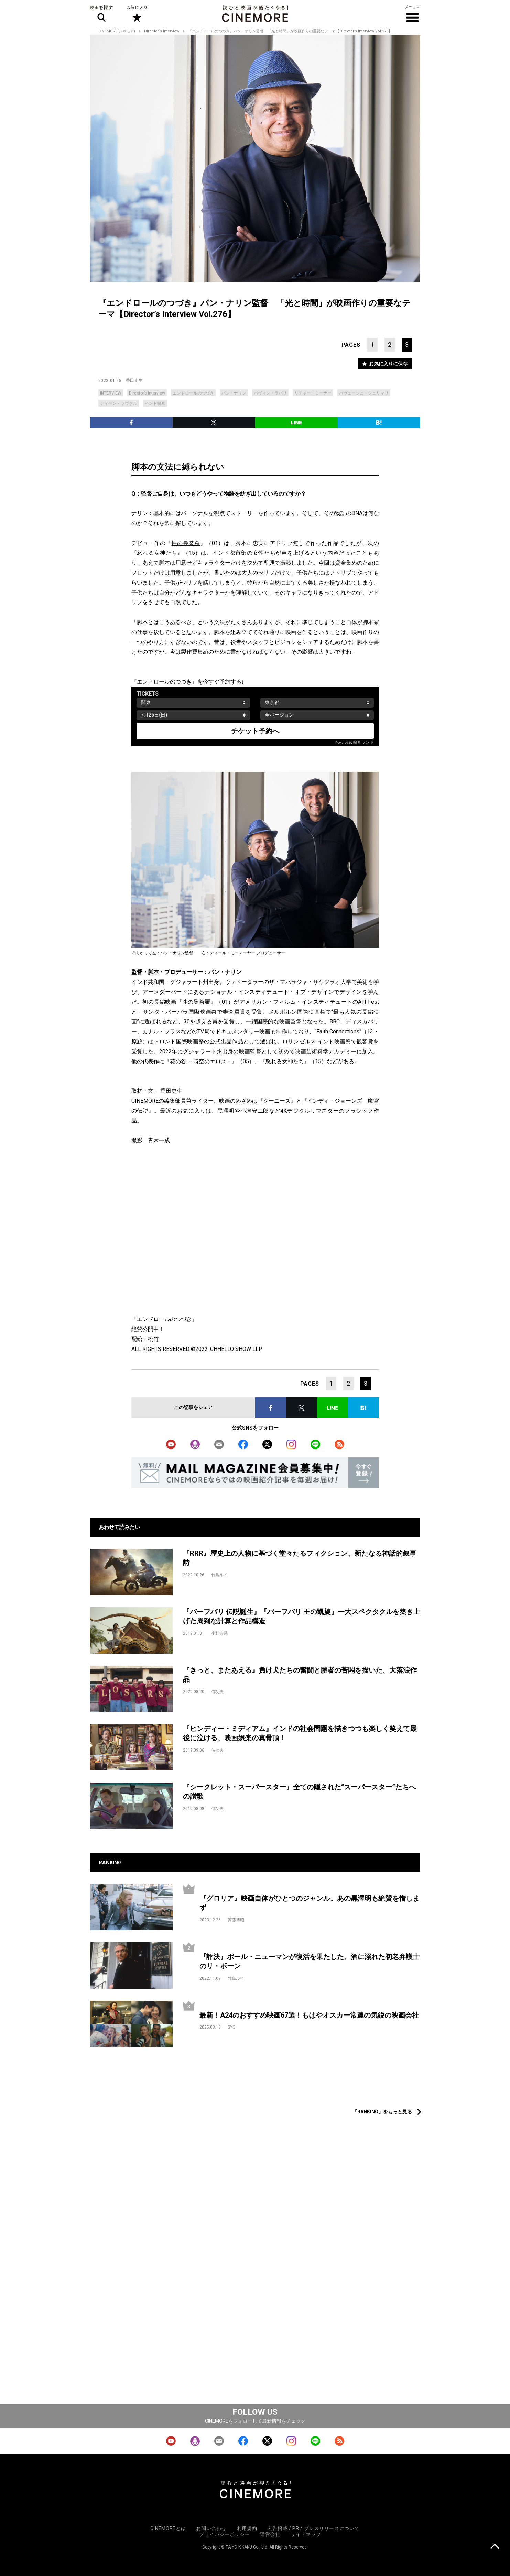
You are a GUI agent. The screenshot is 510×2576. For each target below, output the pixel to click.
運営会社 (270, 2534)
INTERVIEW (110, 393)
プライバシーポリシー (224, 2534)
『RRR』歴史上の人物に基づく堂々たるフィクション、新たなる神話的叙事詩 (299, 1558)
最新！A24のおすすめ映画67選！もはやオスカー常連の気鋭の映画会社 (309, 2015)
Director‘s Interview (161, 31)
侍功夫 (217, 1691)
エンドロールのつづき (193, 393)
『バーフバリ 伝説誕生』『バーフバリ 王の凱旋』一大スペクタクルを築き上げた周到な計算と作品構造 (301, 1616)
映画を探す (101, 13)
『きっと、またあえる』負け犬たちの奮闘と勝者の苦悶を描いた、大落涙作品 (300, 1675)
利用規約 (247, 2528)
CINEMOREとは (168, 2528)
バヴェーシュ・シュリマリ (364, 393)
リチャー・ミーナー (313, 393)
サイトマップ (306, 2534)
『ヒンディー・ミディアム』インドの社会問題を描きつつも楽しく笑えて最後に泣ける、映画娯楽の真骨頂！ (300, 1733)
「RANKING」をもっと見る (382, 2111)
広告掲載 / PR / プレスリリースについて (313, 2528)
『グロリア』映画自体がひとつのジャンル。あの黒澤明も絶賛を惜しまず (309, 1903)
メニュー (412, 13)
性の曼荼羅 (186, 543)
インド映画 (155, 403)
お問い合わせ (211, 2528)
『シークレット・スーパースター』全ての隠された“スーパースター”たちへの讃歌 (299, 1791)
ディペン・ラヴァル (118, 403)
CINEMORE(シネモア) (116, 31)
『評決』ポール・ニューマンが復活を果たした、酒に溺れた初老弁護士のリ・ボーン (309, 1961)
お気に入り (137, 13)
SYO (232, 2027)
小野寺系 (219, 1633)
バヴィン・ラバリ (270, 393)
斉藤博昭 (236, 1920)
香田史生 (134, 380)
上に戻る (494, 2547)
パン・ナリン (233, 393)
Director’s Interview (147, 393)
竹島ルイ (219, 1575)
